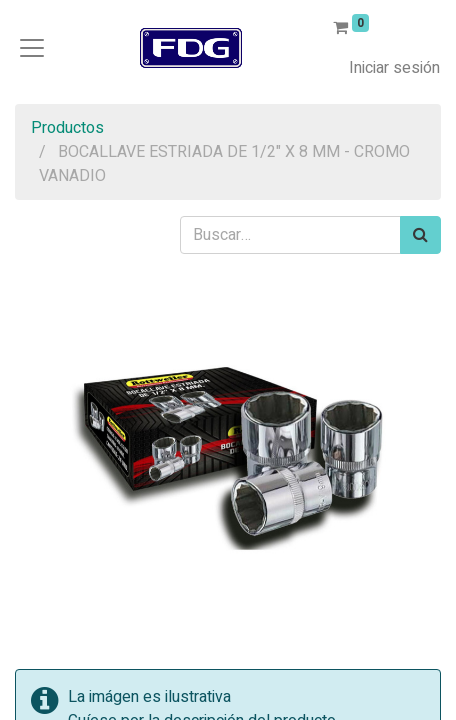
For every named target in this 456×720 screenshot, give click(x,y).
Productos (67, 128)
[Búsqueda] (420, 235)
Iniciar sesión (394, 68)
